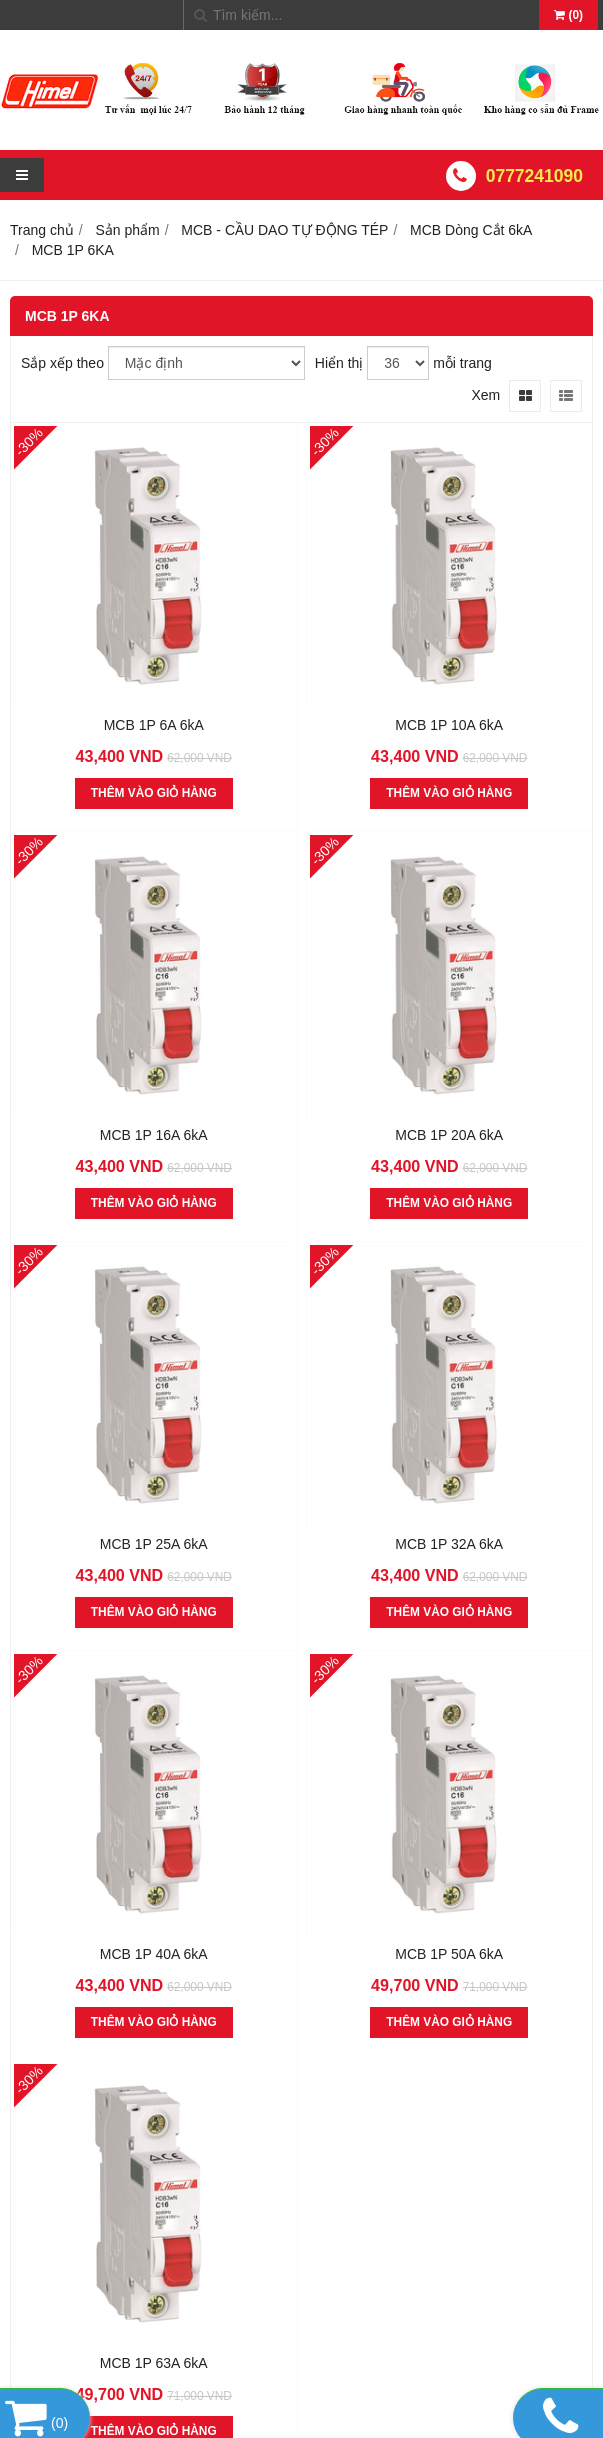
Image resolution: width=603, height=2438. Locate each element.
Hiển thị (339, 363)
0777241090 (534, 176)
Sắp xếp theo (62, 363)
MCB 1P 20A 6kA (449, 1135)
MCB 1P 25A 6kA (154, 1544)
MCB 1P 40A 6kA (154, 1954)
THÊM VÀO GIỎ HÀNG (154, 793)
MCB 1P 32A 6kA (449, 1544)
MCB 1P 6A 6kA (154, 725)
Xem (485, 395)
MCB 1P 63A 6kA (154, 2363)
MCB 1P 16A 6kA (154, 1135)
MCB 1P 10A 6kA (449, 725)
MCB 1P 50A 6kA (449, 1954)
